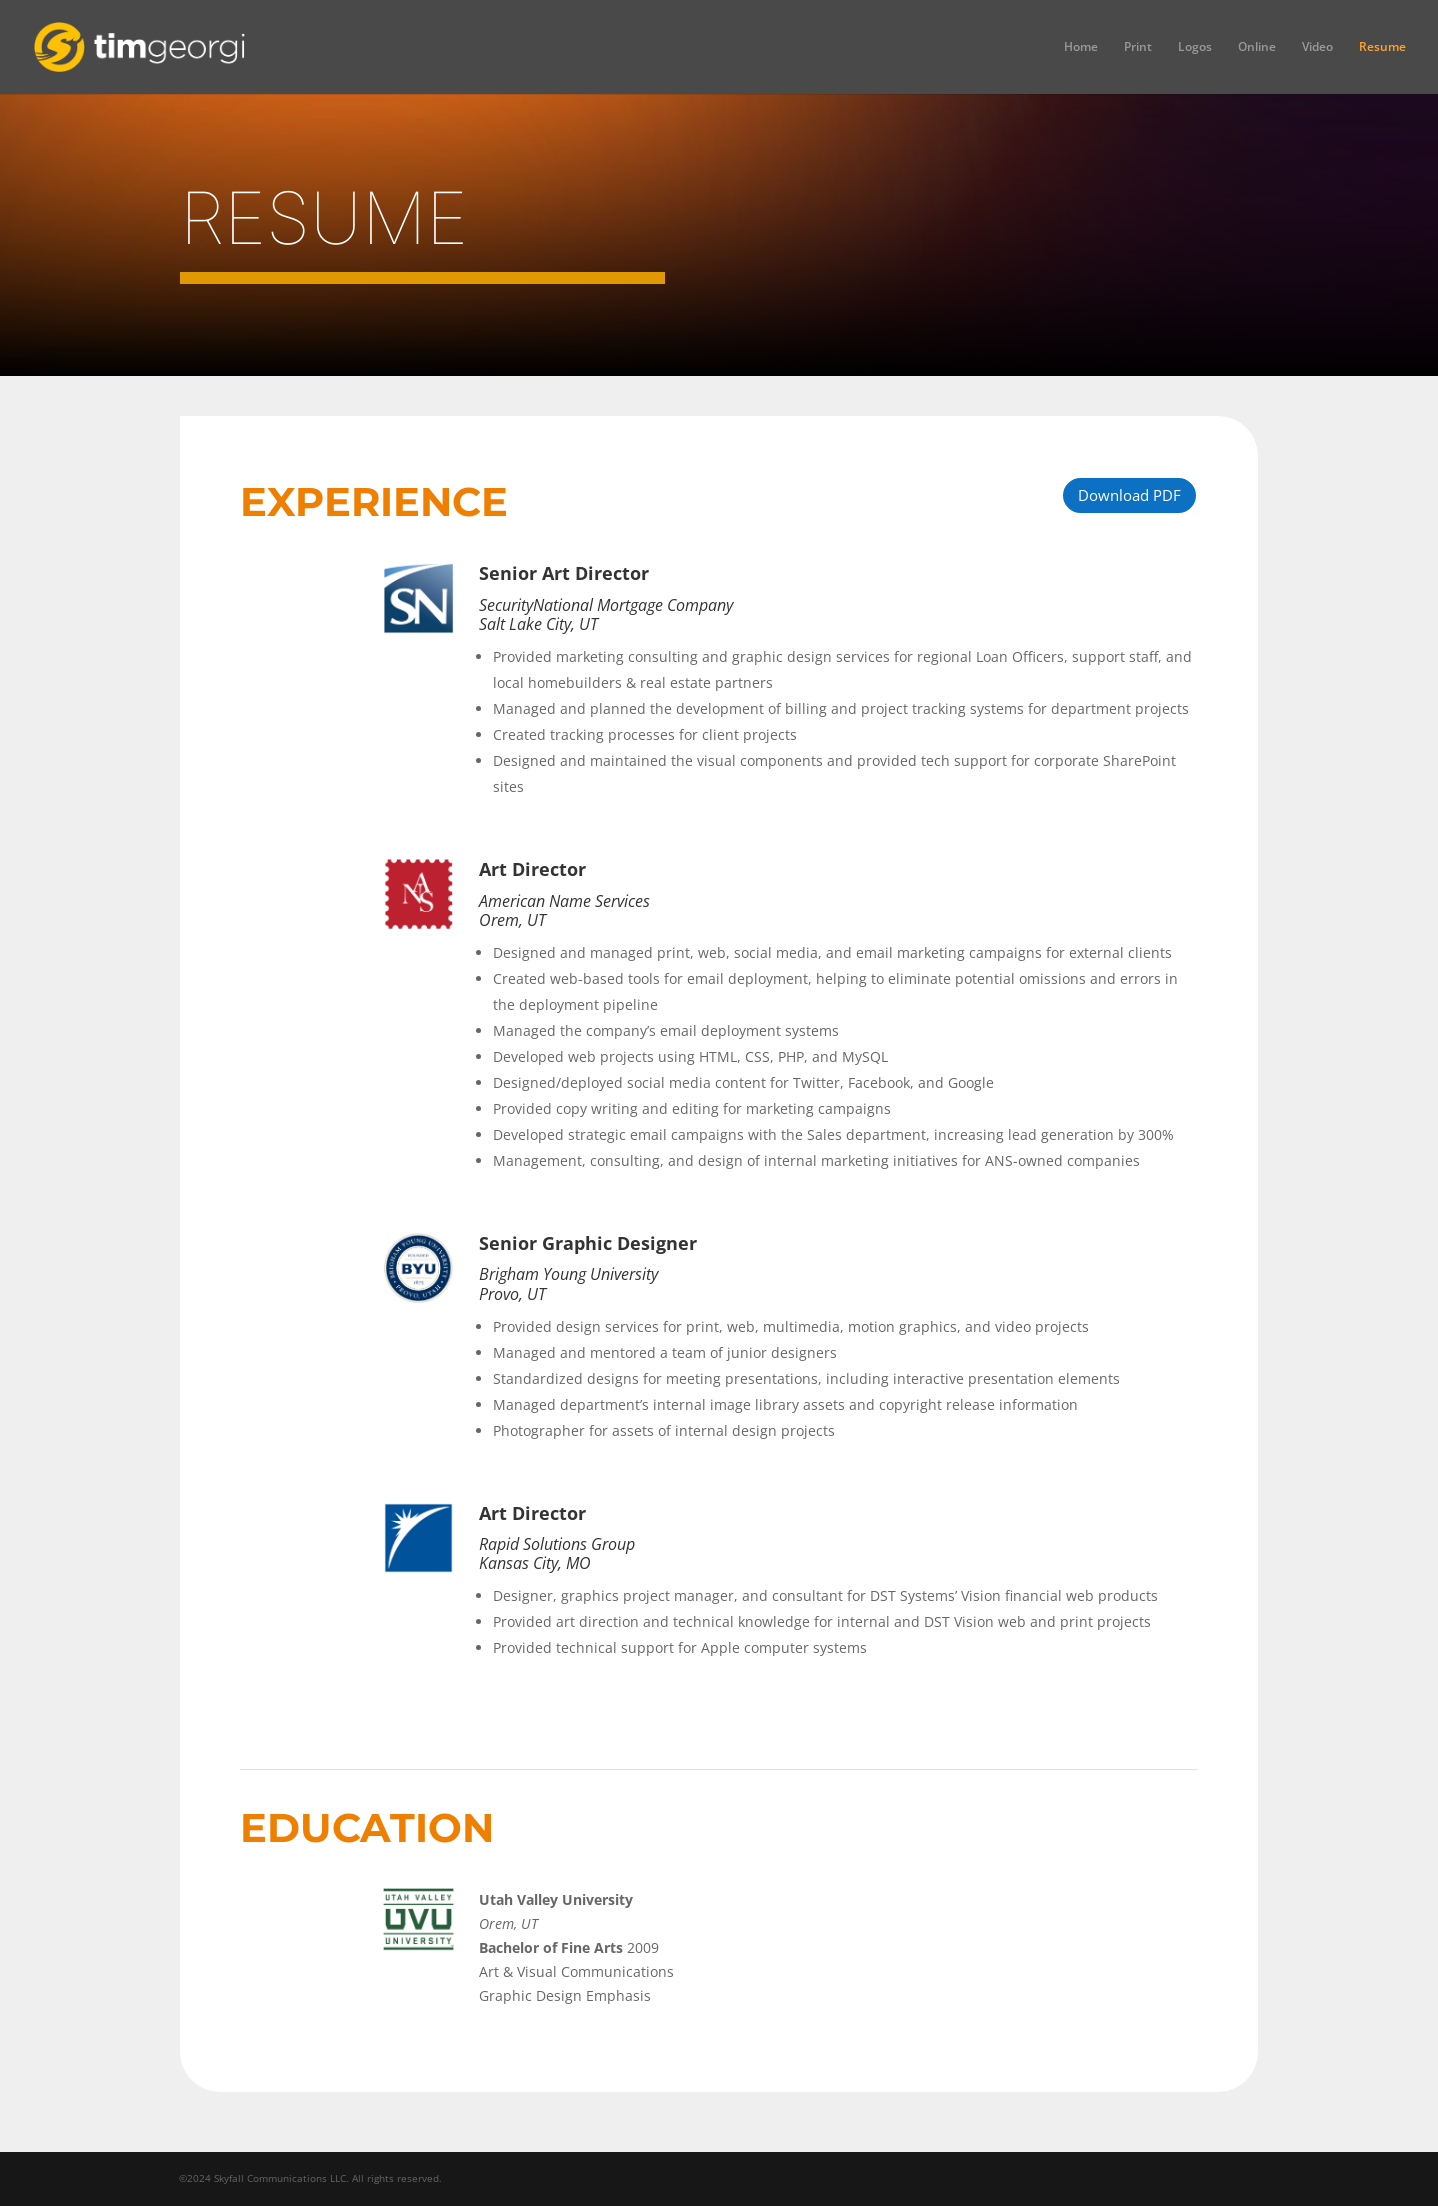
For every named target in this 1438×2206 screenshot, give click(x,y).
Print (1138, 47)
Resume (1382, 47)
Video (1317, 47)
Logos (1195, 47)
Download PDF (1129, 495)
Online (1257, 47)
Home (1081, 47)
